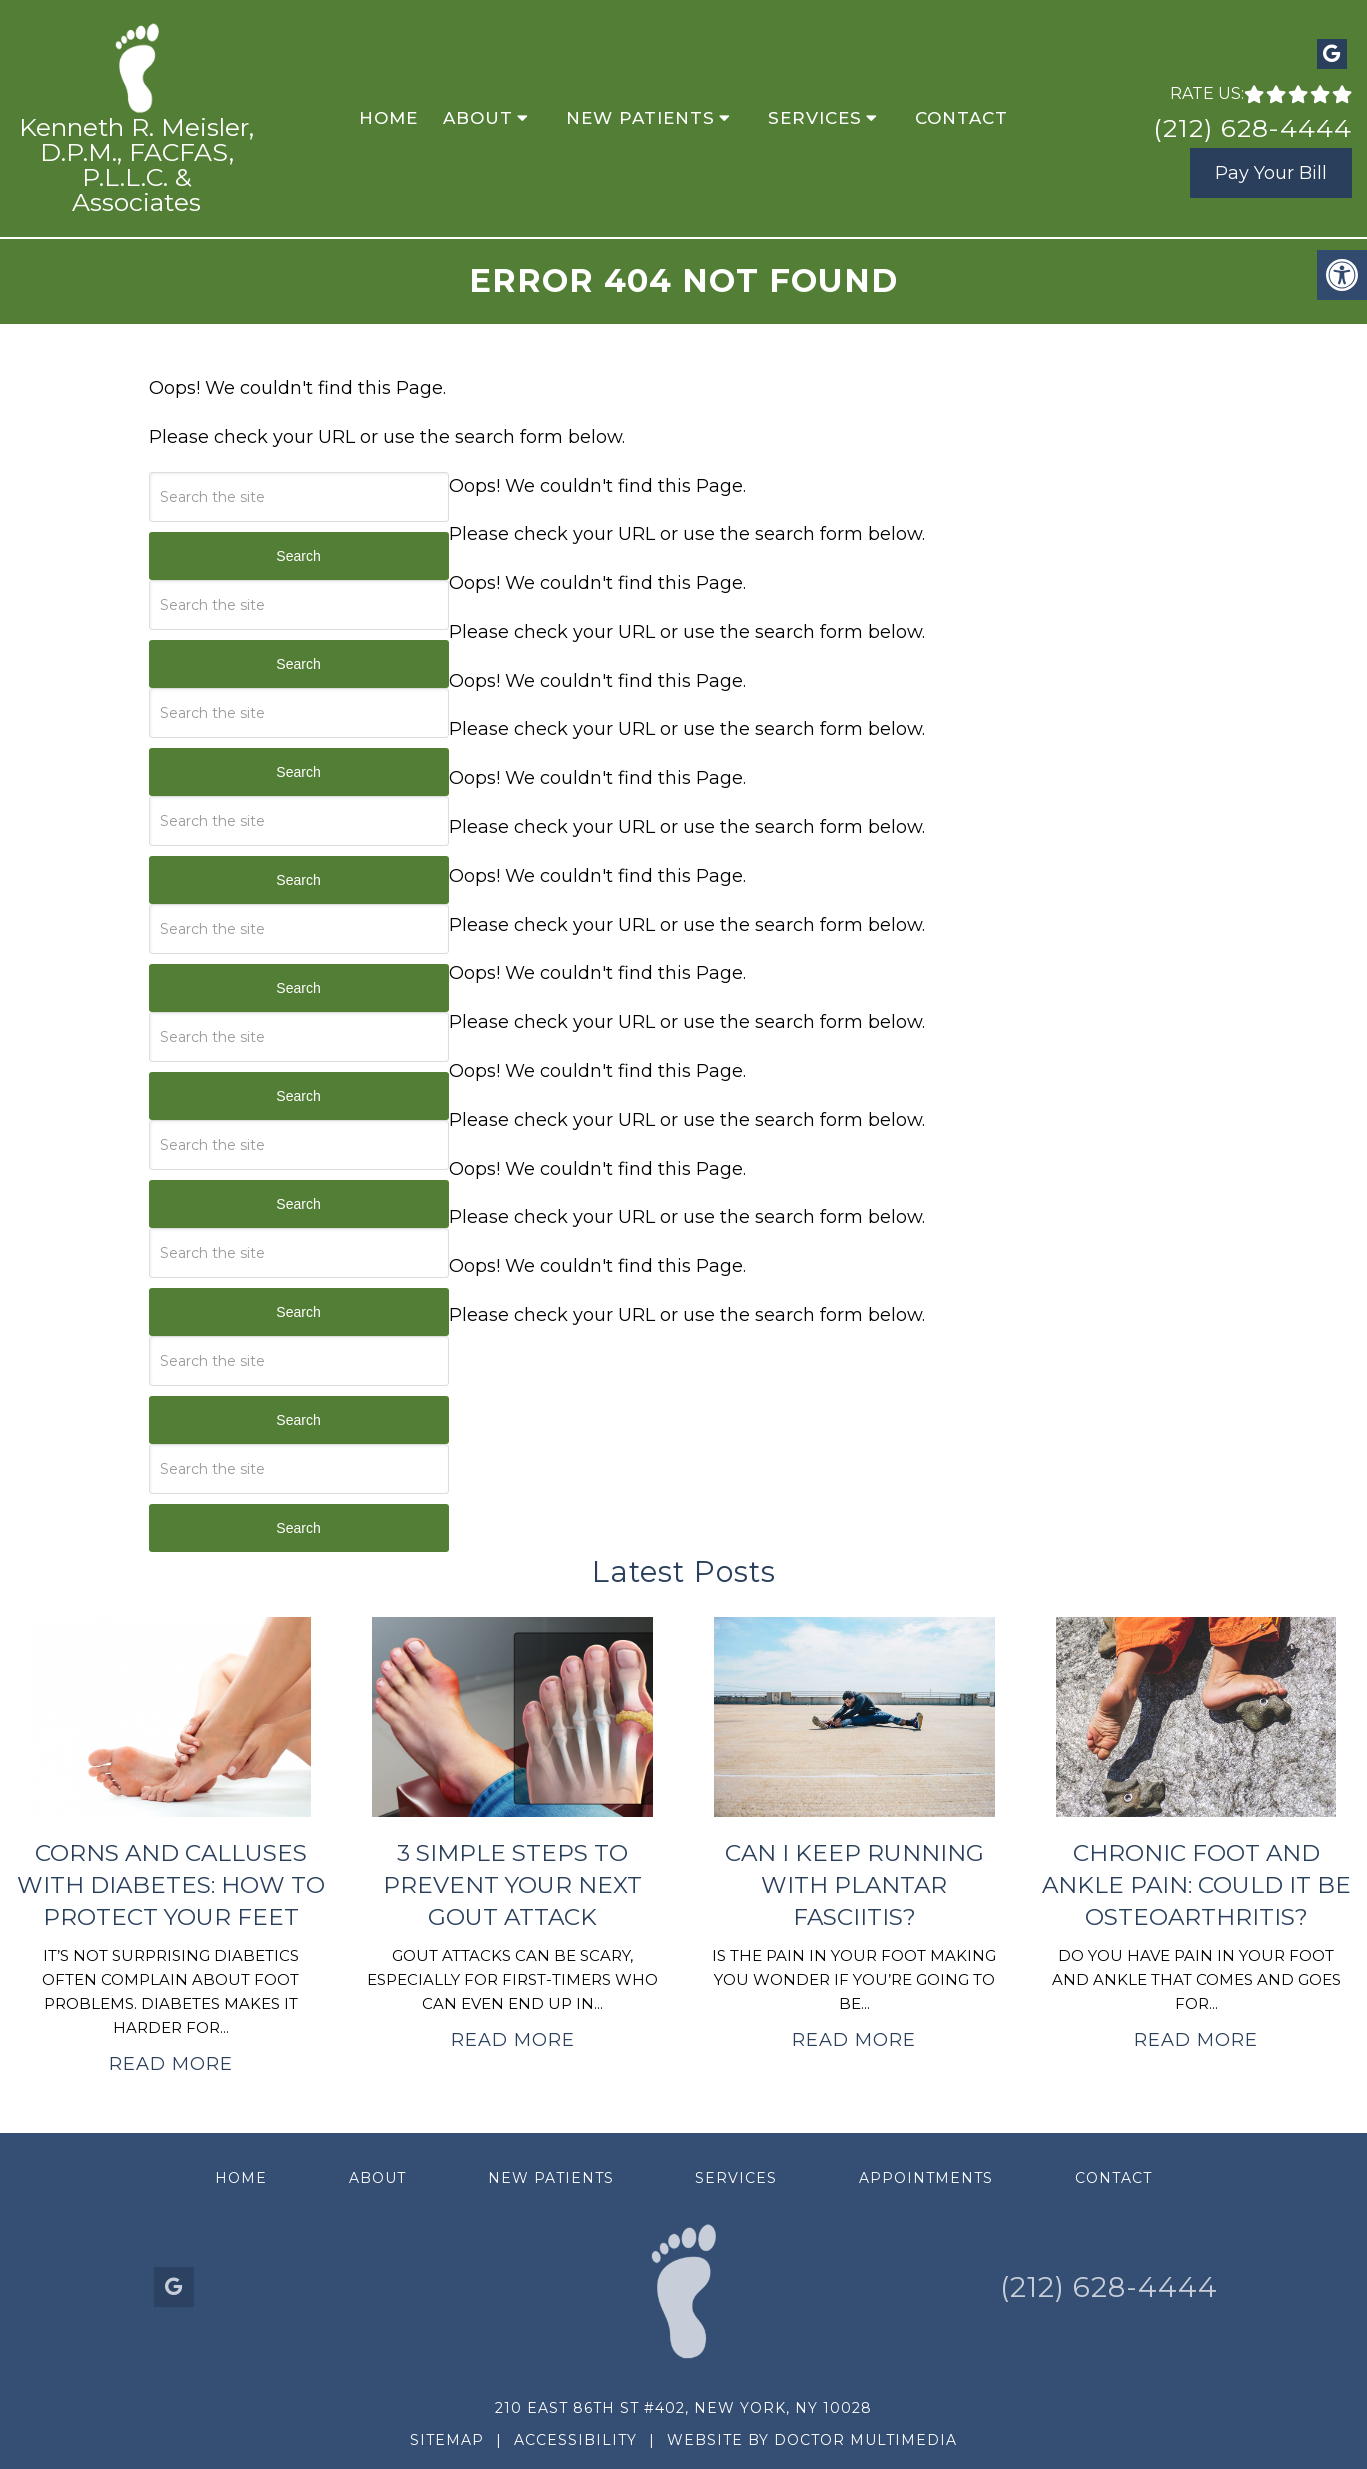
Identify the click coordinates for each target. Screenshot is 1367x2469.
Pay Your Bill (1271, 173)
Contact (961, 118)
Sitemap (447, 2440)
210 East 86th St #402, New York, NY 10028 (683, 2408)
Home (388, 118)
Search (298, 556)
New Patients (640, 118)
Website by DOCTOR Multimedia (812, 2440)
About (478, 118)
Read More (171, 2064)
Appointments (926, 2178)
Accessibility (575, 2440)
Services (815, 118)
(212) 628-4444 (1252, 128)
